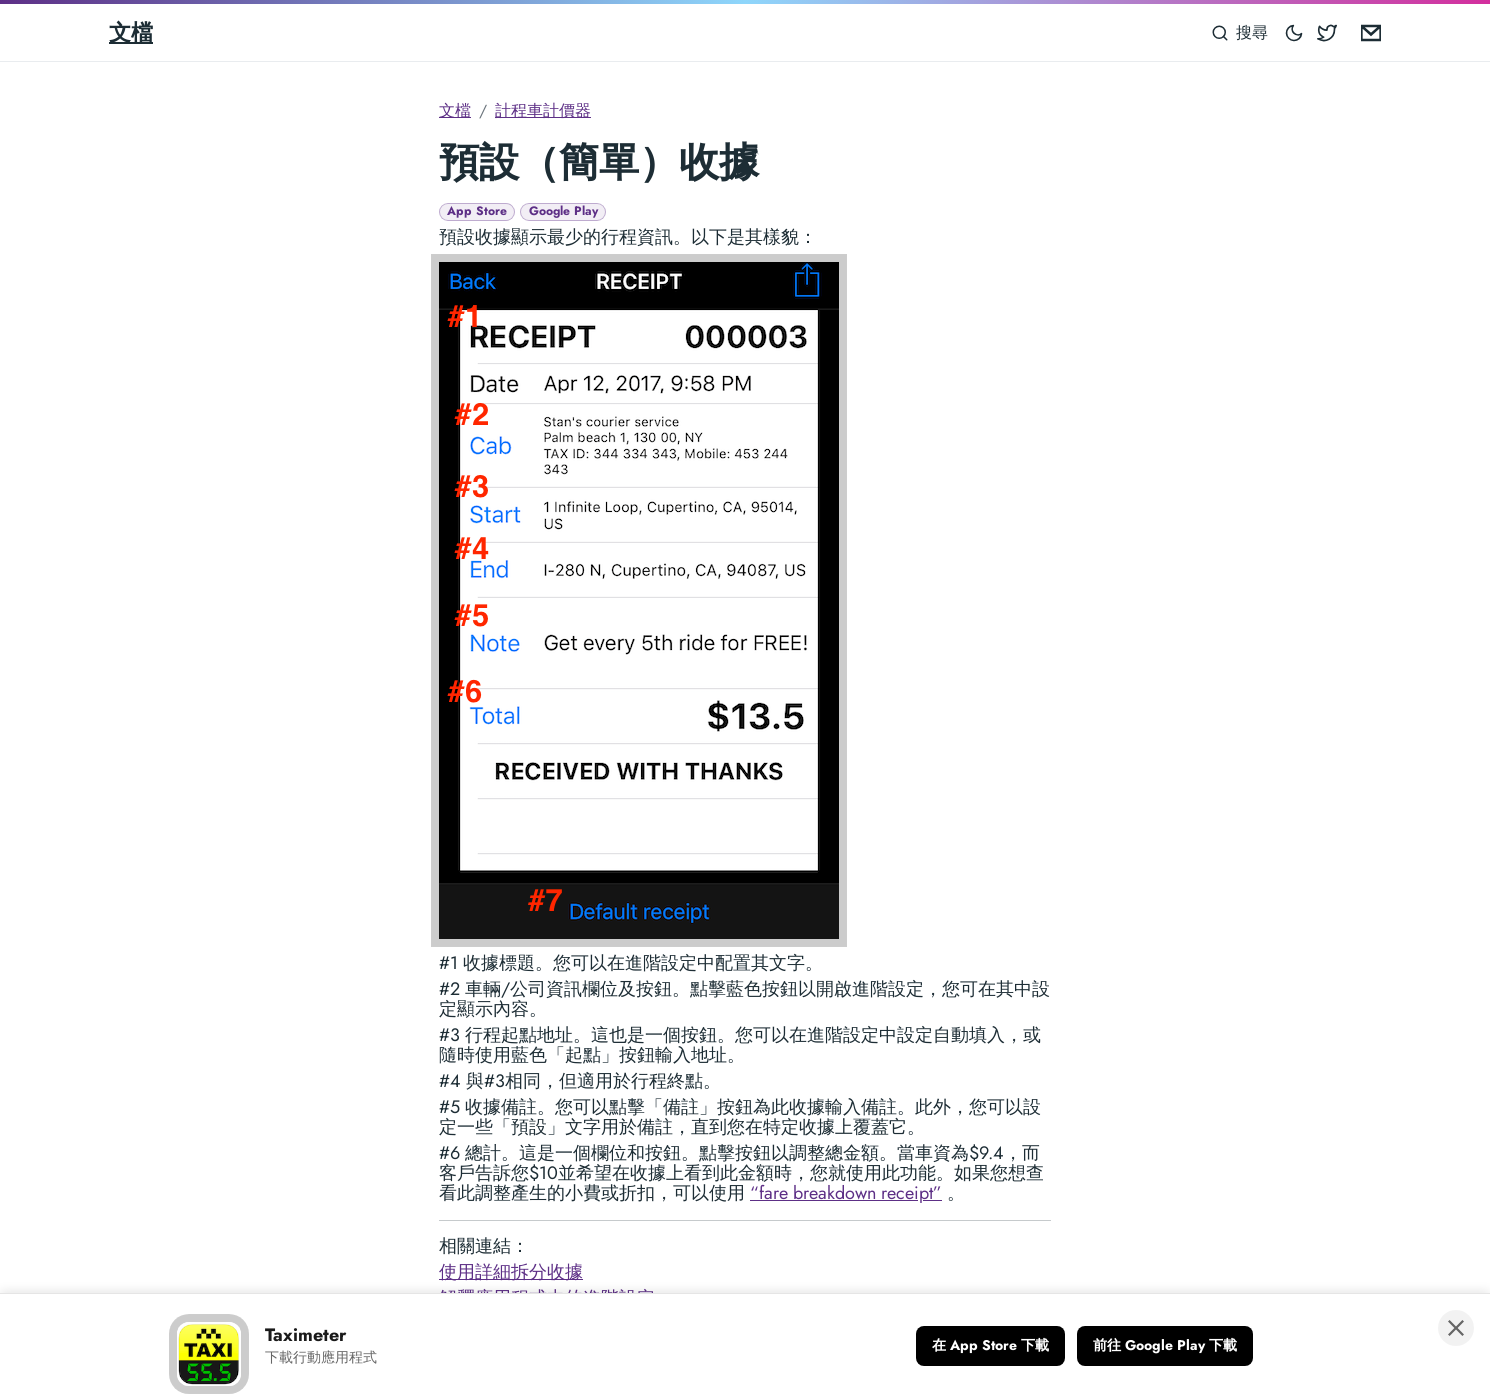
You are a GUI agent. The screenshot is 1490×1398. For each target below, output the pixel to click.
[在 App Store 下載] (990, 1346)
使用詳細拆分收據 (511, 1272)
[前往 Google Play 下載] (1165, 1346)
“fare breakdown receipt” (846, 1193)
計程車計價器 (543, 110)
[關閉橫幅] (1456, 1328)
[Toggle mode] (1295, 32)
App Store (477, 211)
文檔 (131, 32)
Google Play (563, 211)
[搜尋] (1240, 32)
